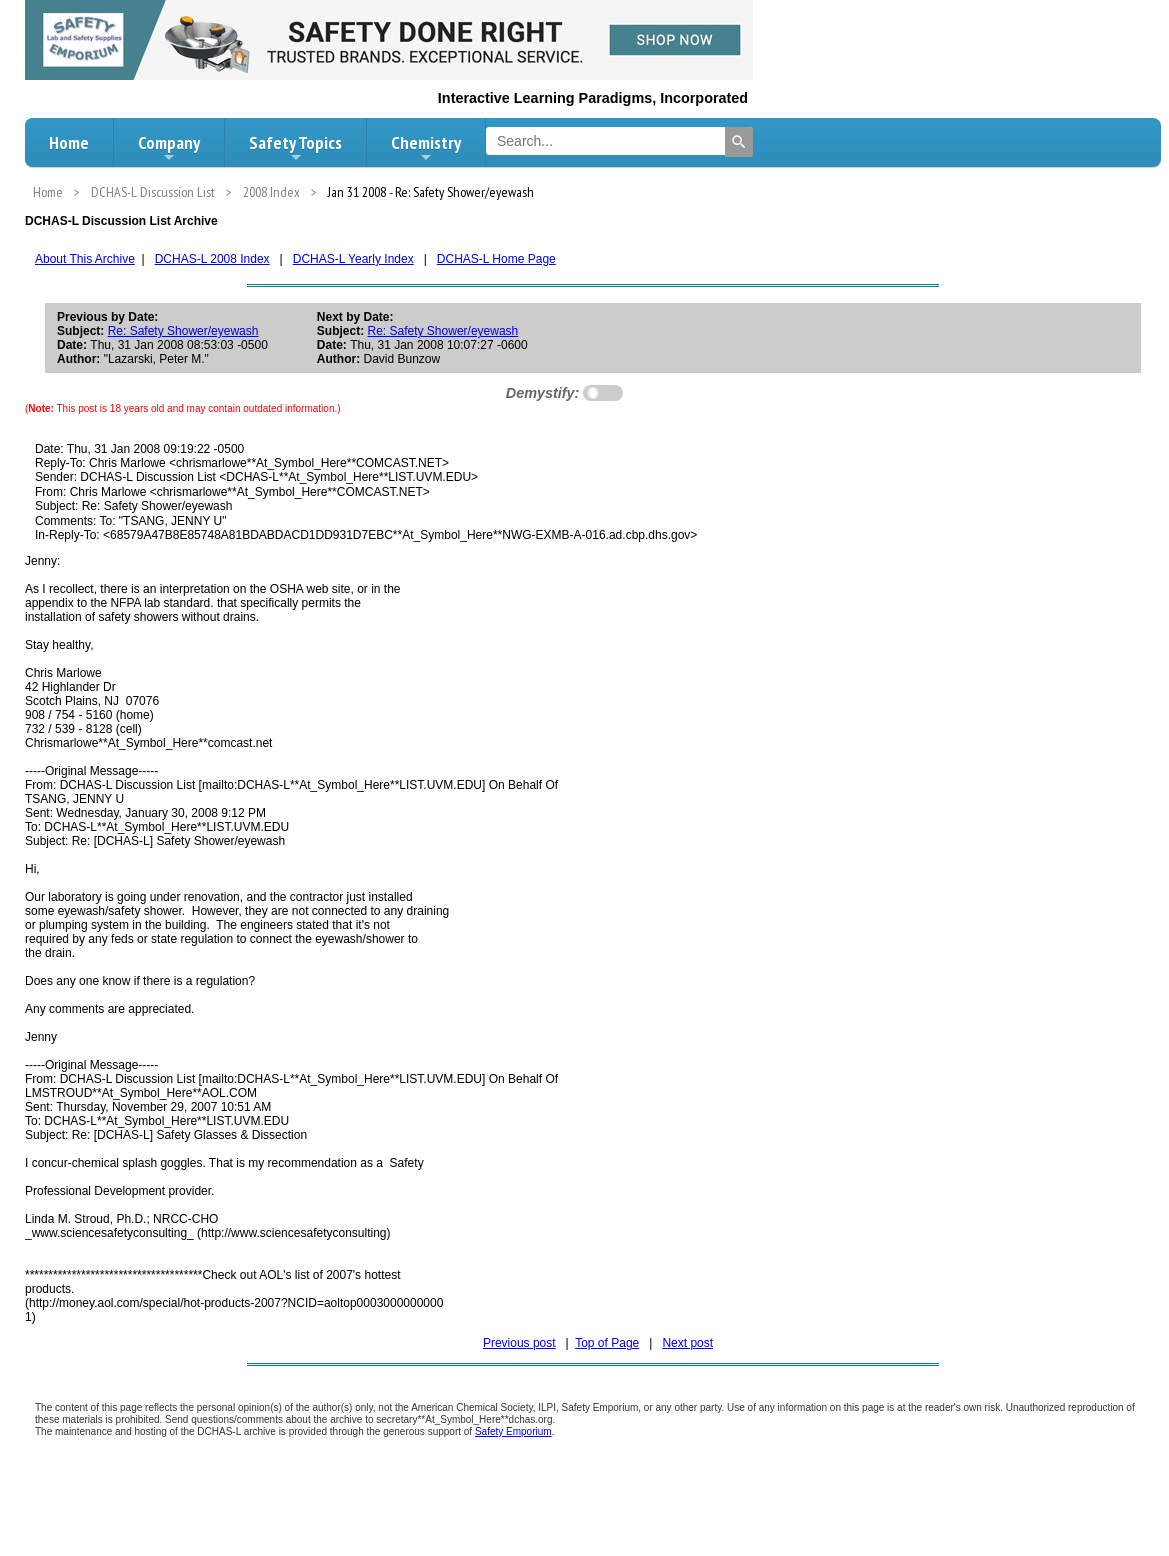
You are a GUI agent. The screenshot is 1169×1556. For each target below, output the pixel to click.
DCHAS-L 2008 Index (212, 259)
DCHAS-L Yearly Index (353, 259)
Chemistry (426, 148)
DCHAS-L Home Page (496, 259)
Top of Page (607, 1343)
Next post (687, 1343)
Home (69, 142)
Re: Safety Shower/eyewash (183, 331)
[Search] (739, 142)
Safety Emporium (513, 1431)
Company (169, 148)
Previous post (519, 1343)
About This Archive (85, 259)
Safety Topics (295, 148)
